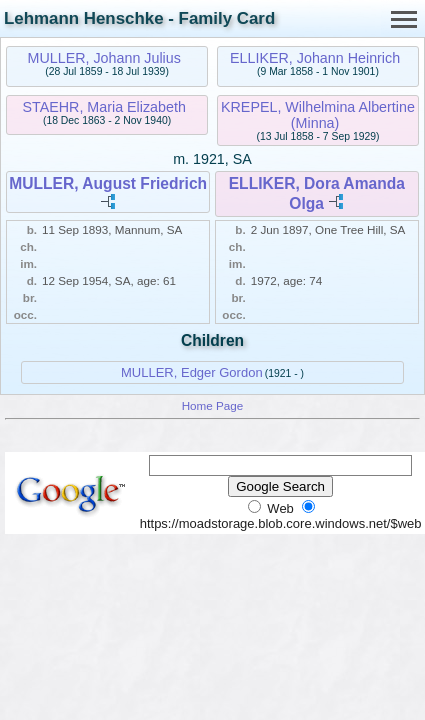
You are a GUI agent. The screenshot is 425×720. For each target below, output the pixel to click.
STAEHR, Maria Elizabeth (103, 107)
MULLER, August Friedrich (108, 183)
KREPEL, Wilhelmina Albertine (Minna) (318, 115)
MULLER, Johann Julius (104, 58)
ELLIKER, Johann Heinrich (315, 58)
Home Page (213, 405)
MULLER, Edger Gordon (192, 372)
